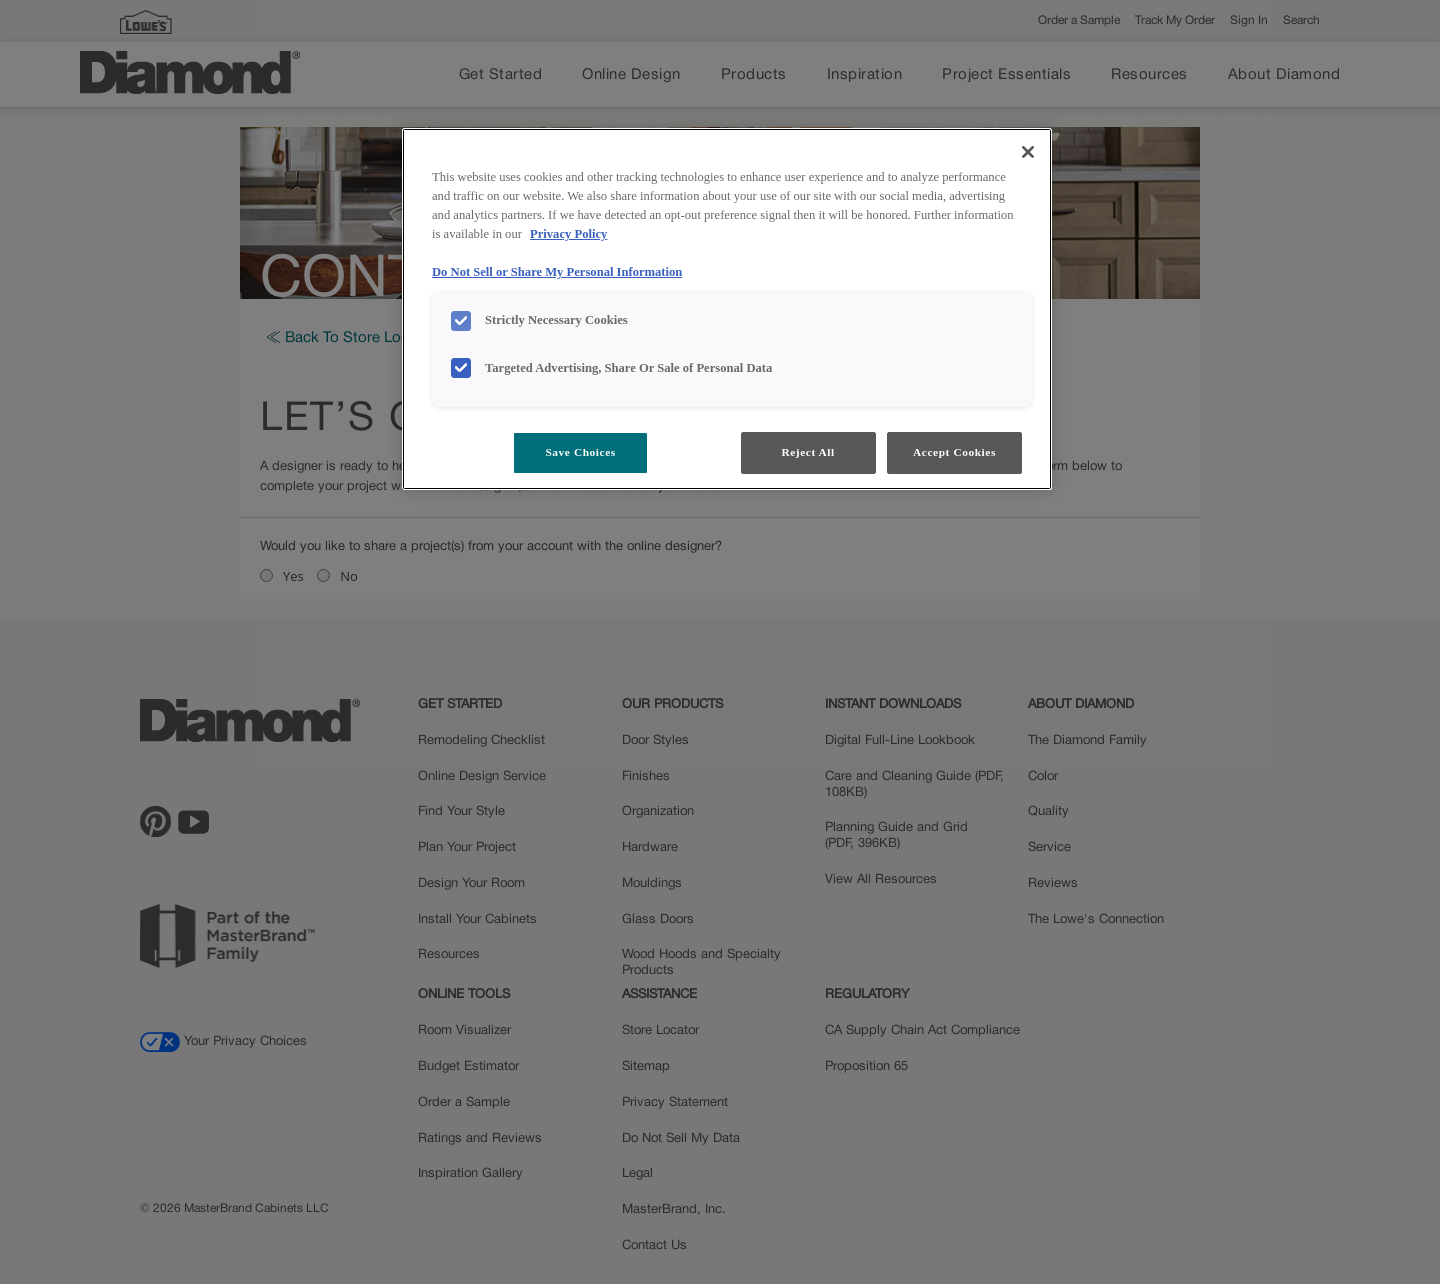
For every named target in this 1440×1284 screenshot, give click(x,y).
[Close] (1028, 152)
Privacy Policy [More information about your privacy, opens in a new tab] (568, 234)
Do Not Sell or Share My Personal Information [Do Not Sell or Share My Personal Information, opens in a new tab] (557, 272)
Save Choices (580, 452)
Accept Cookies (954, 452)
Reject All (807, 452)
